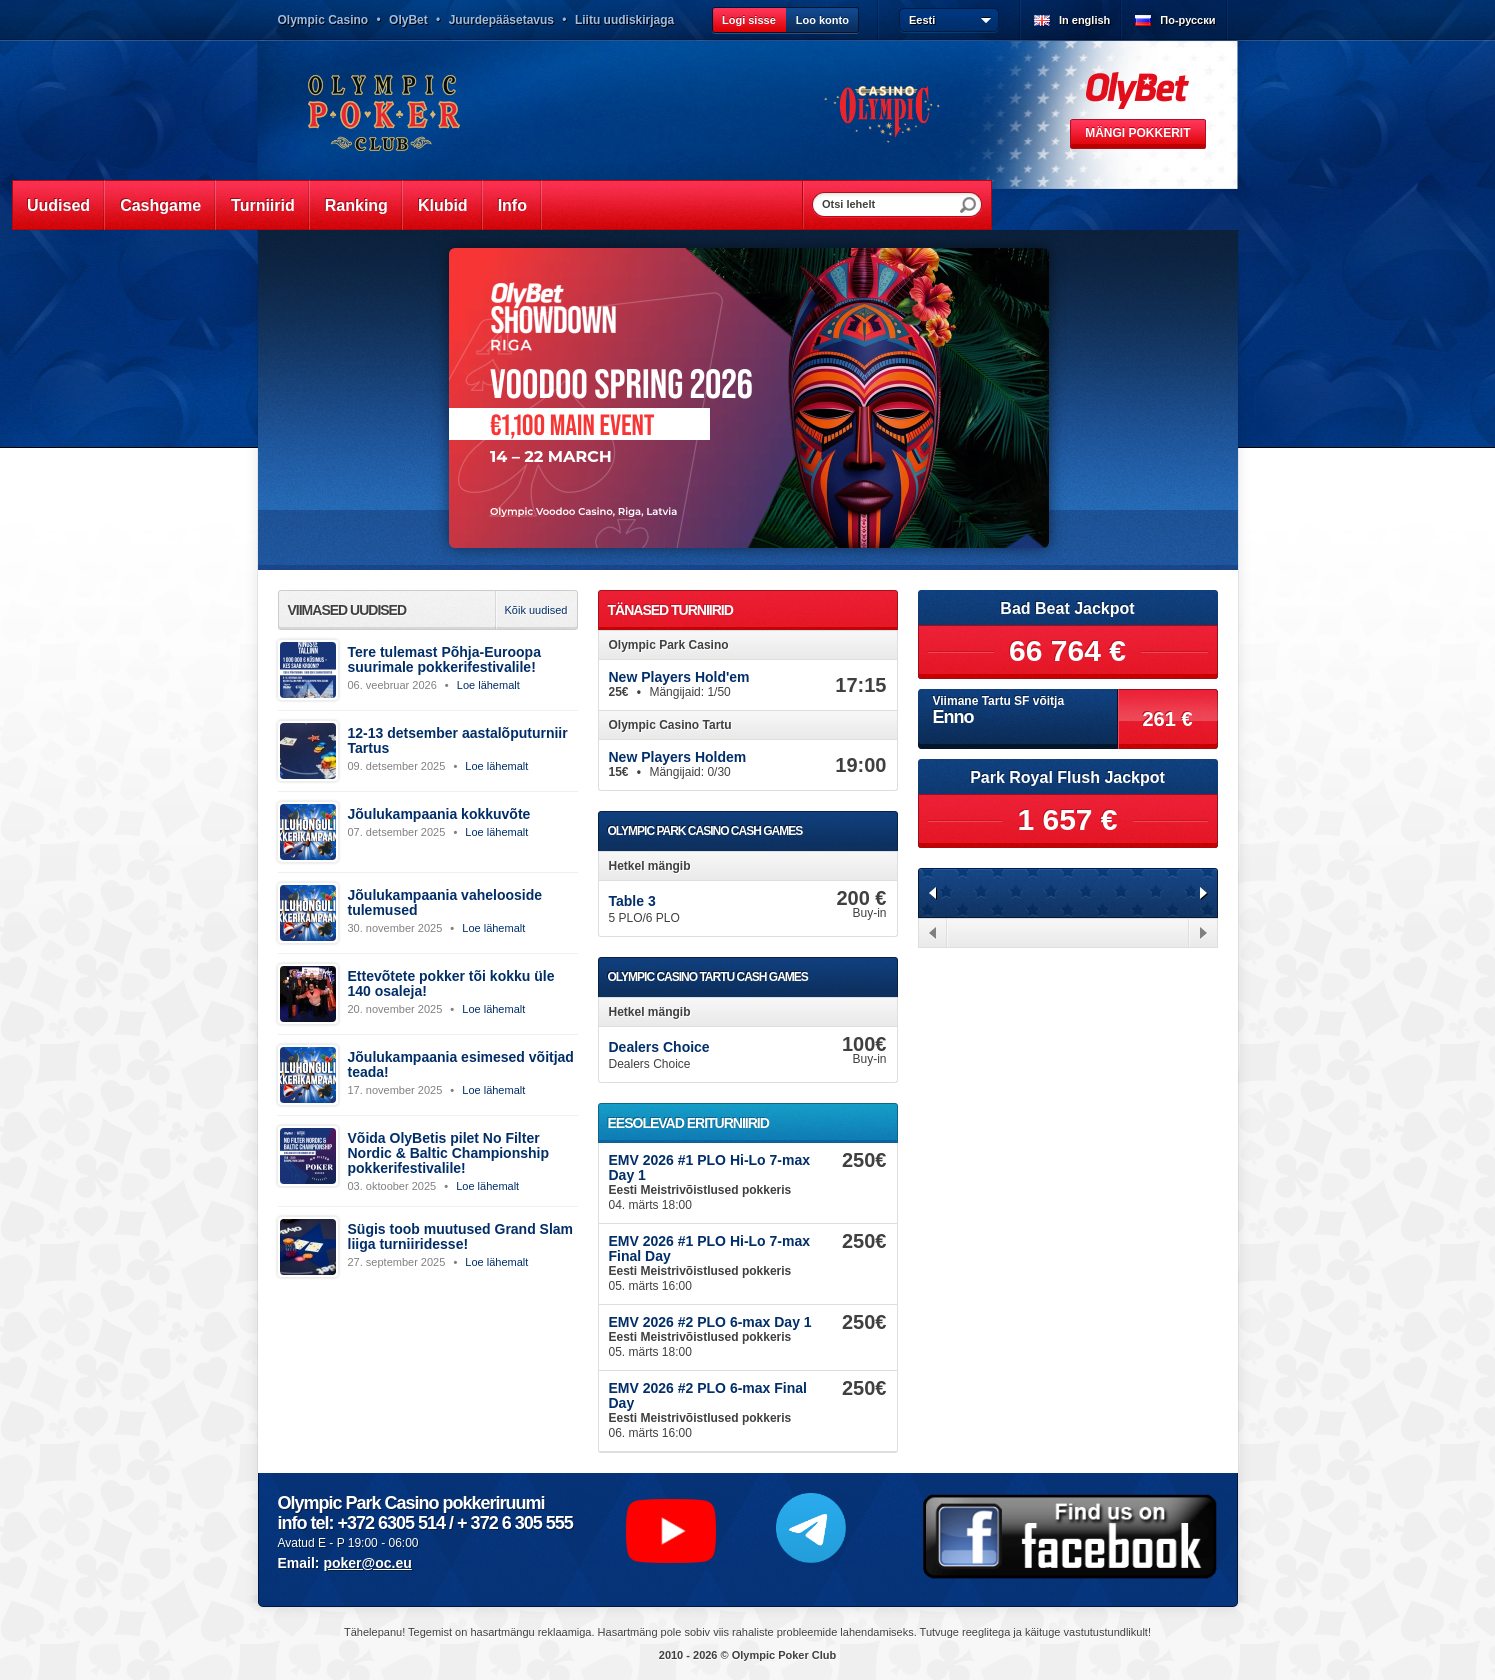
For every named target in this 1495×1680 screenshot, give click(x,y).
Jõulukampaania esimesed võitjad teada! (461, 1064)
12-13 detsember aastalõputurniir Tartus (458, 740)
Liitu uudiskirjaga (624, 20)
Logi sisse (749, 20)
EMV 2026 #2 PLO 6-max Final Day (708, 1395)
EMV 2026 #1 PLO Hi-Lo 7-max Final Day (710, 1248)
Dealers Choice (659, 1047)
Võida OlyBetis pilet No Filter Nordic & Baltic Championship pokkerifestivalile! (448, 1153)
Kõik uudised (536, 610)
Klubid (443, 205)
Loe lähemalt (488, 685)
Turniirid (263, 205)
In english (1084, 20)
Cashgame (160, 205)
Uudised (58, 205)
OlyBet (408, 20)
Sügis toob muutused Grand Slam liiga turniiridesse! (461, 1236)
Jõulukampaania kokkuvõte (439, 814)
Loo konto (822, 20)
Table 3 (632, 901)
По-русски (1187, 20)
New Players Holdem (678, 757)
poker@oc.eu (367, 1563)
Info (512, 205)
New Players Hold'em (679, 677)
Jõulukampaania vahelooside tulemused (445, 902)
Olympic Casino (323, 20)
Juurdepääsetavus (501, 20)
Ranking (356, 205)
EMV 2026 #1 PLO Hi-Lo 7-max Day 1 (710, 1167)
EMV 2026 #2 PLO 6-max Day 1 (710, 1322)
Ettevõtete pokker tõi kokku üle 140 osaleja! (451, 983)
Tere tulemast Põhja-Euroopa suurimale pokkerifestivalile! (444, 659)
